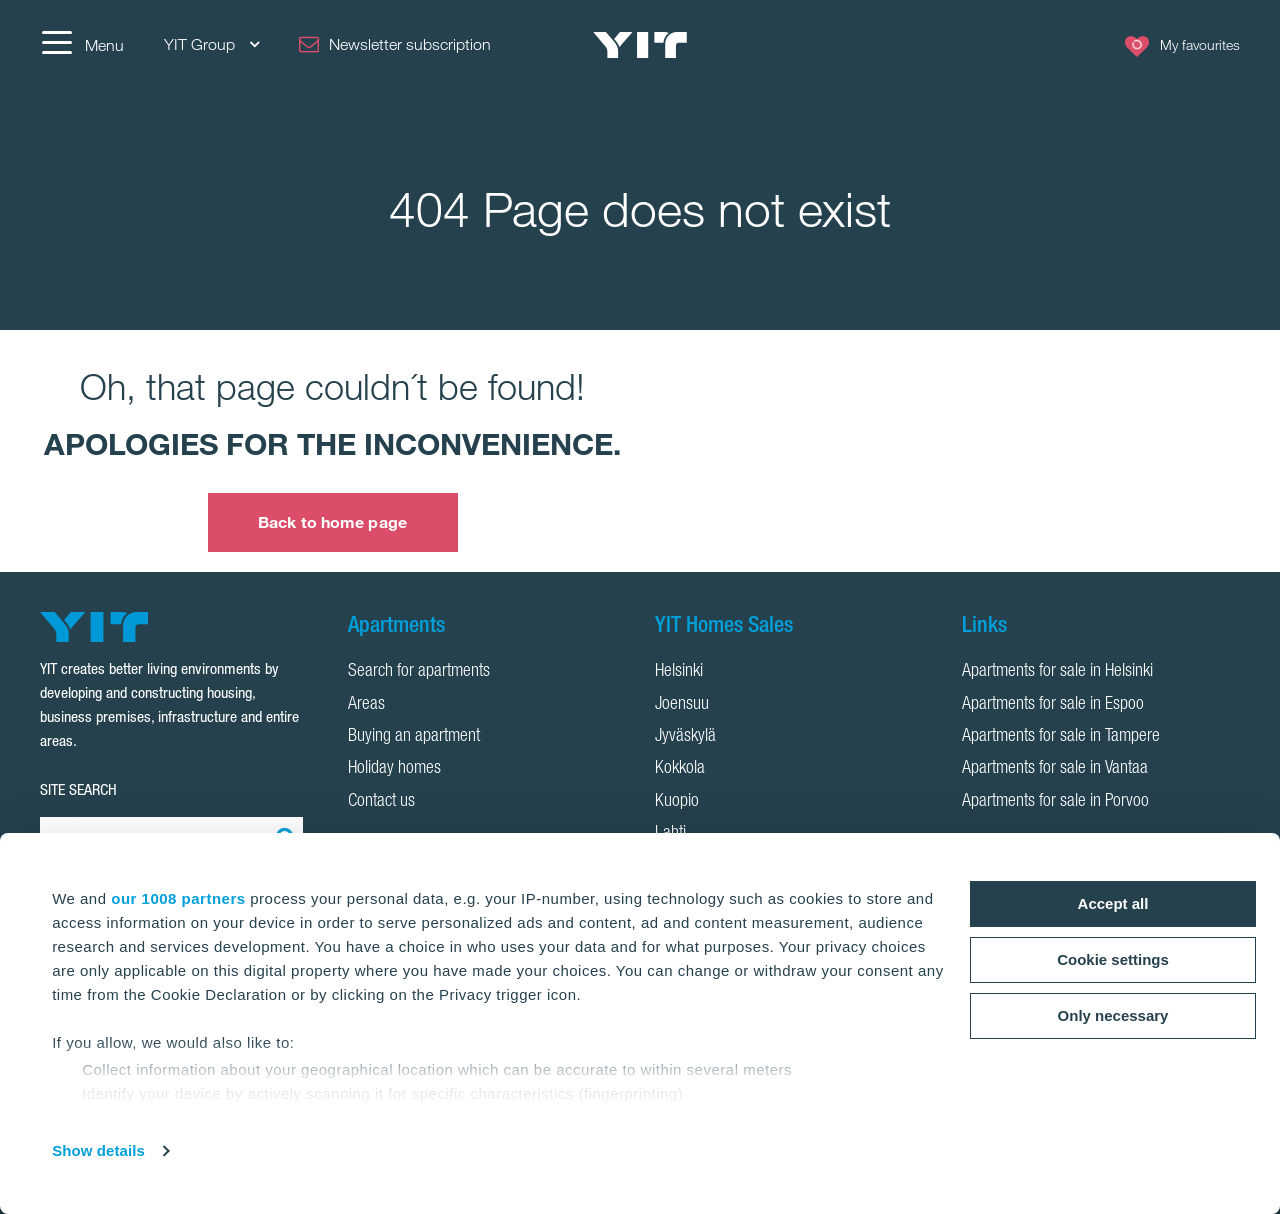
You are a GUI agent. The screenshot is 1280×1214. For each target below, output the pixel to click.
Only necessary (1113, 1015)
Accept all (1113, 903)
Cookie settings (1113, 959)
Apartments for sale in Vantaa (1055, 769)
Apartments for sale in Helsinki (1057, 672)
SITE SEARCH (78, 789)
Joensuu (682, 705)
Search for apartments (419, 672)
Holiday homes (394, 769)
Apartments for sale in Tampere (1061, 737)
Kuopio (677, 802)
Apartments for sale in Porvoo (1055, 802)
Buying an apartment (414, 737)
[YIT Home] (640, 45)
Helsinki (679, 672)
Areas (366, 705)
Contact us (381, 802)
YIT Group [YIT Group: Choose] (211, 44)
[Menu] (82, 45)
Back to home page (332, 522)
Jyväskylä (685, 737)
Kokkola (680, 769)
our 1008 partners (178, 898)
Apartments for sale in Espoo (1053, 705)
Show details (98, 1150)
